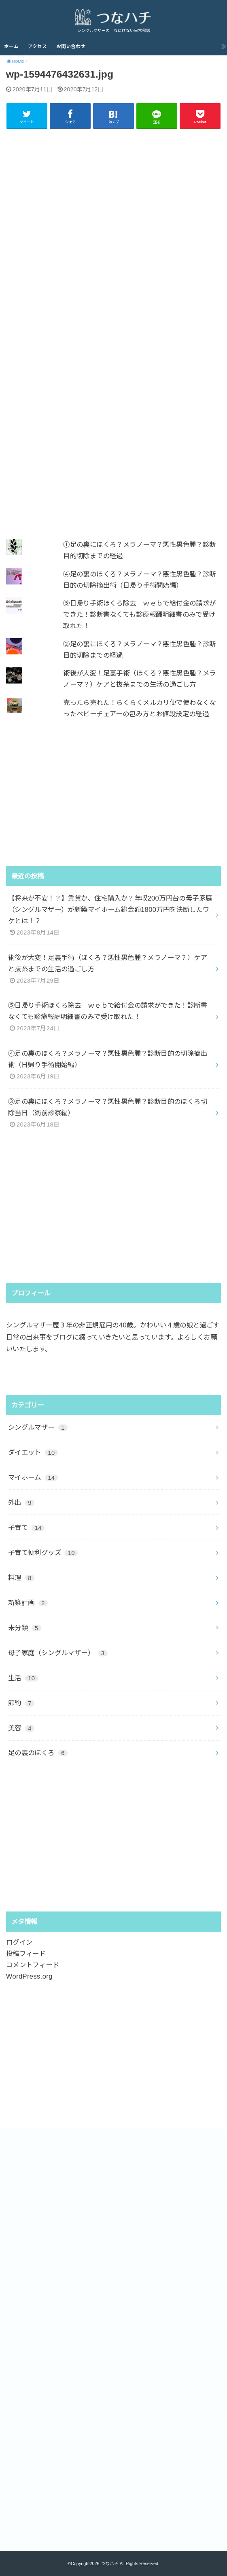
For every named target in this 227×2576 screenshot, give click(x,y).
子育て (26, 1527)
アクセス (37, 46)
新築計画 (28, 1602)
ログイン (19, 1942)
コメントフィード (32, 1964)
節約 (21, 1703)
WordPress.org (29, 1976)
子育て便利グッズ (43, 1552)
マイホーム (33, 1477)
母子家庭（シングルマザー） (58, 1652)
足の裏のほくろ (38, 1752)
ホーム (11, 46)
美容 (21, 1728)
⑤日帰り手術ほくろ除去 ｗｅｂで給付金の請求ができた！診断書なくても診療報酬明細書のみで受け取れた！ (139, 614)
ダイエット (33, 1452)
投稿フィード (26, 1953)
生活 (23, 1677)
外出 (21, 1502)
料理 (21, 1577)
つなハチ (110, 2563)
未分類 (24, 1627)
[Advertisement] (113, 329)
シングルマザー (38, 1427)
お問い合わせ (70, 46)
